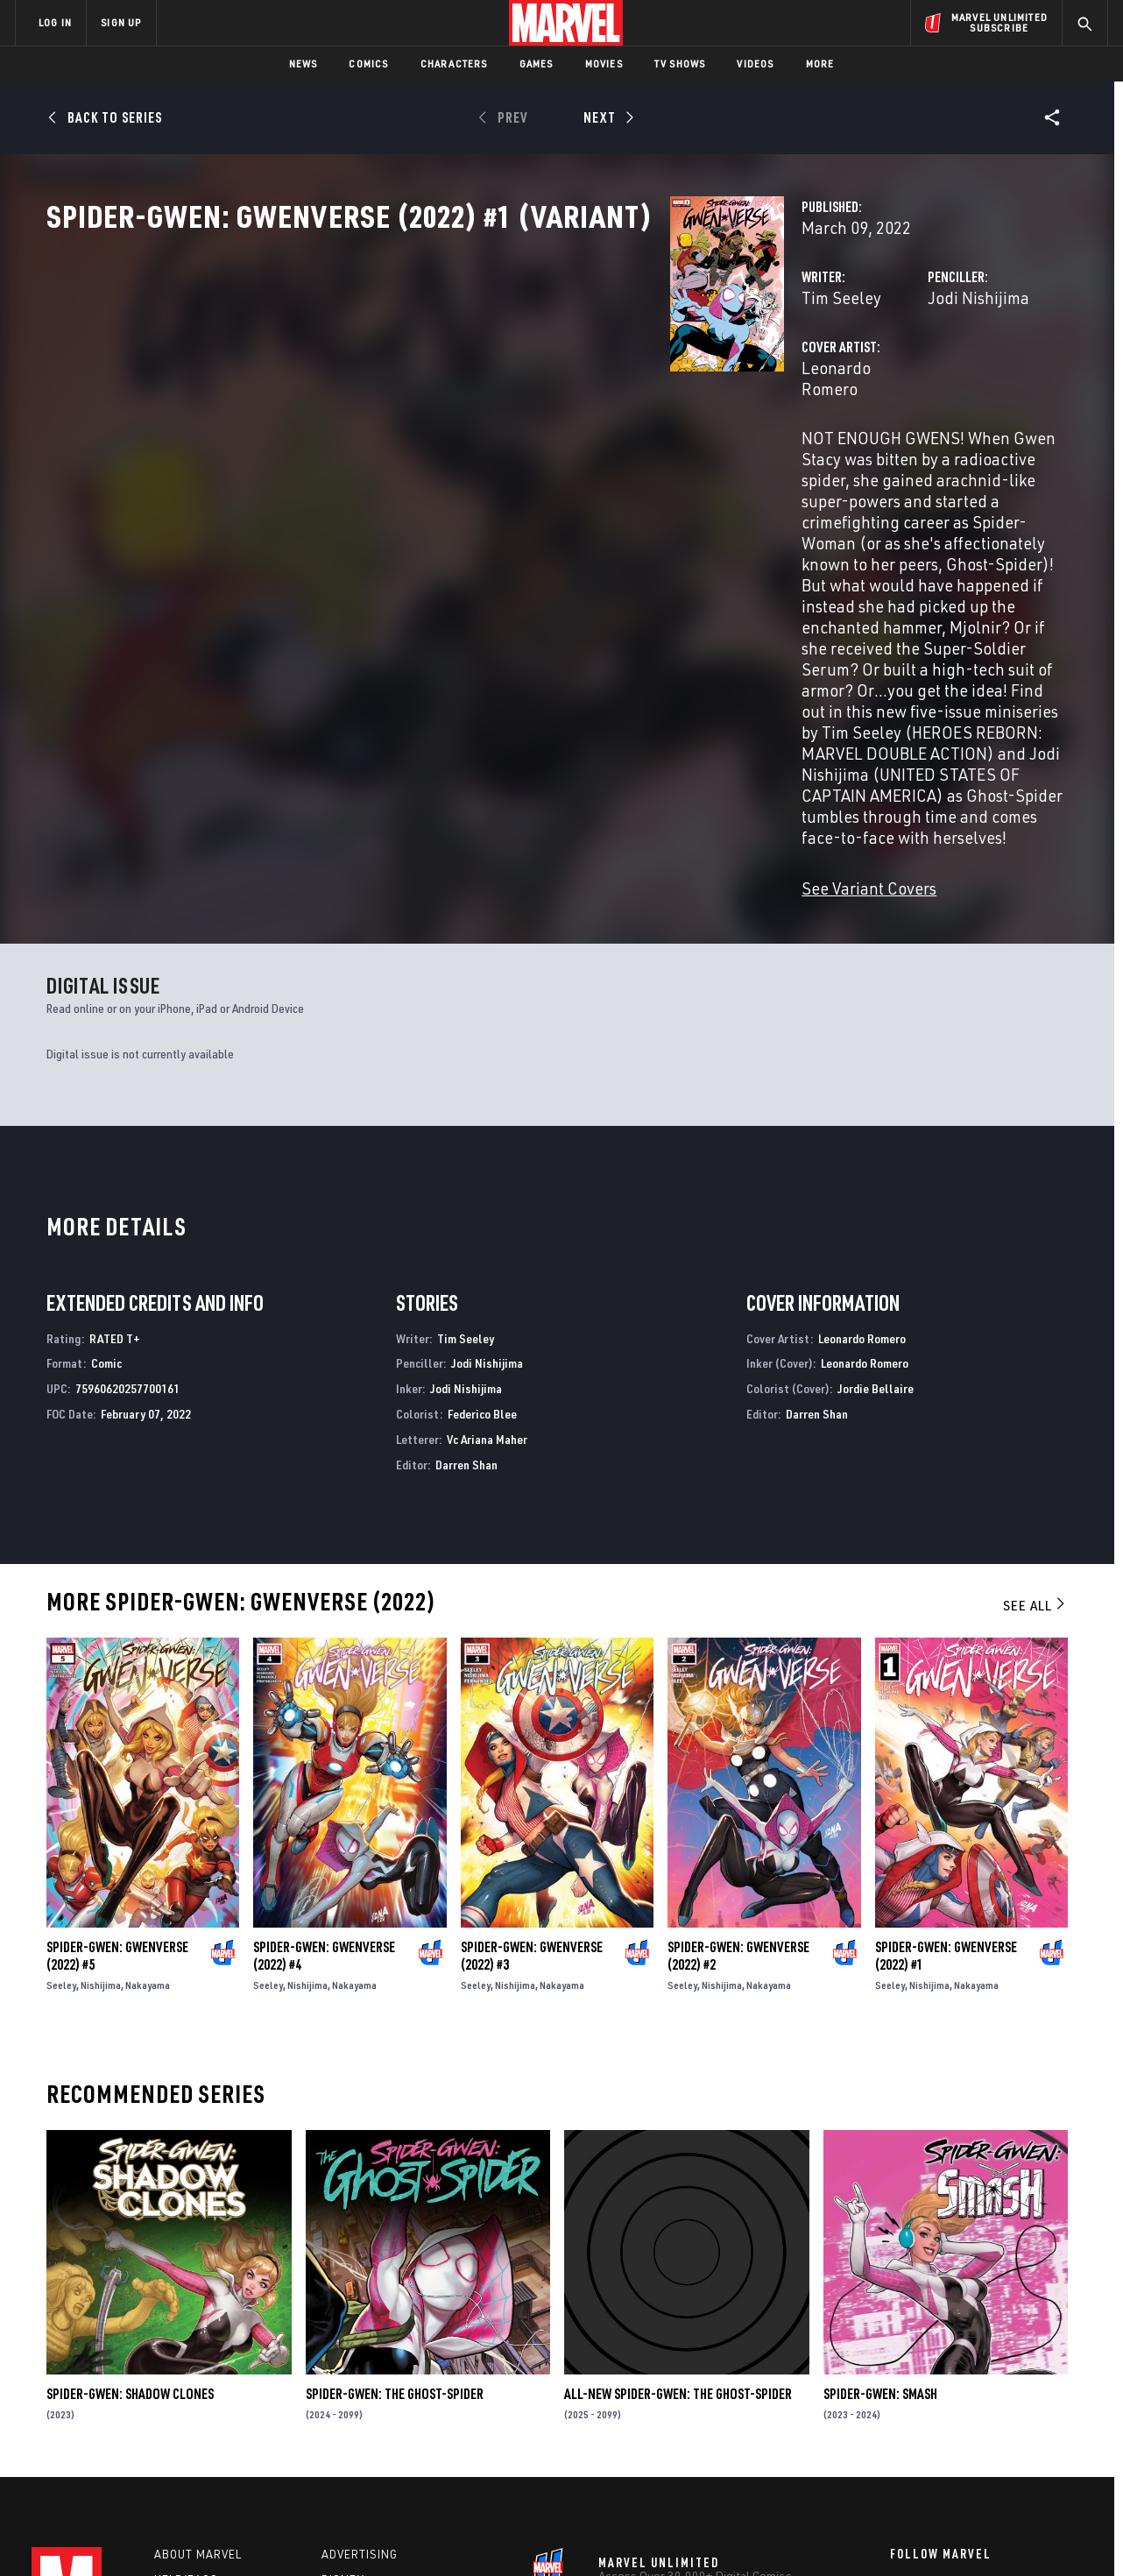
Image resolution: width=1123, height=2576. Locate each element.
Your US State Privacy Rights (346, 2534)
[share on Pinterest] (995, 2423)
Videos (755, 63)
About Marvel (198, 2342)
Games (536, 63)
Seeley (61, 1767)
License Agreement (754, 2534)
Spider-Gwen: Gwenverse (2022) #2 (738, 1738)
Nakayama (147, 1767)
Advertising (359, 2342)
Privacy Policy (229, 2534)
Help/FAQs (186, 2367)
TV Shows (680, 63)
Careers (181, 2392)
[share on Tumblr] (1043, 2386)
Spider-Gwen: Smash (880, 2176)
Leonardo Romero (429, 445)
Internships (192, 2417)
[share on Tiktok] (899, 2460)
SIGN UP (121, 22)
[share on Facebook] (899, 2387)
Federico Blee (482, 1196)
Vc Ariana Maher (487, 1221)
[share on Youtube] (899, 2423)
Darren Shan (466, 1247)
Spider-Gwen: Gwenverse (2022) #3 (532, 1738)
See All (1035, 1388)
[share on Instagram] (995, 2386)
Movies (604, 63)
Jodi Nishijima (760, 374)
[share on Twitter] (947, 2386)
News (303, 63)
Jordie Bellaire (875, 1171)
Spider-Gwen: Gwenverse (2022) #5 (117, 1738)
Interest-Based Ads (863, 2534)
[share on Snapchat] (947, 2423)
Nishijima (101, 1767)
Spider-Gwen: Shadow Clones (130, 2176)
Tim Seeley (405, 374)
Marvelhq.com (366, 2392)
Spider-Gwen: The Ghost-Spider (395, 2176)
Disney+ (346, 2367)
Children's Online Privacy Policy (617, 2534)
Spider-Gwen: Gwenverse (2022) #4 (324, 1738)
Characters (454, 63)
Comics (368, 63)
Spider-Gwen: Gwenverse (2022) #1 (946, 1738)
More (820, 63)
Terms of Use (149, 2534)
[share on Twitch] (1043, 2423)
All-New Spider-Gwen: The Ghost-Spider (678, 2176)
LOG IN (55, 22)
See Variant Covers (432, 671)
